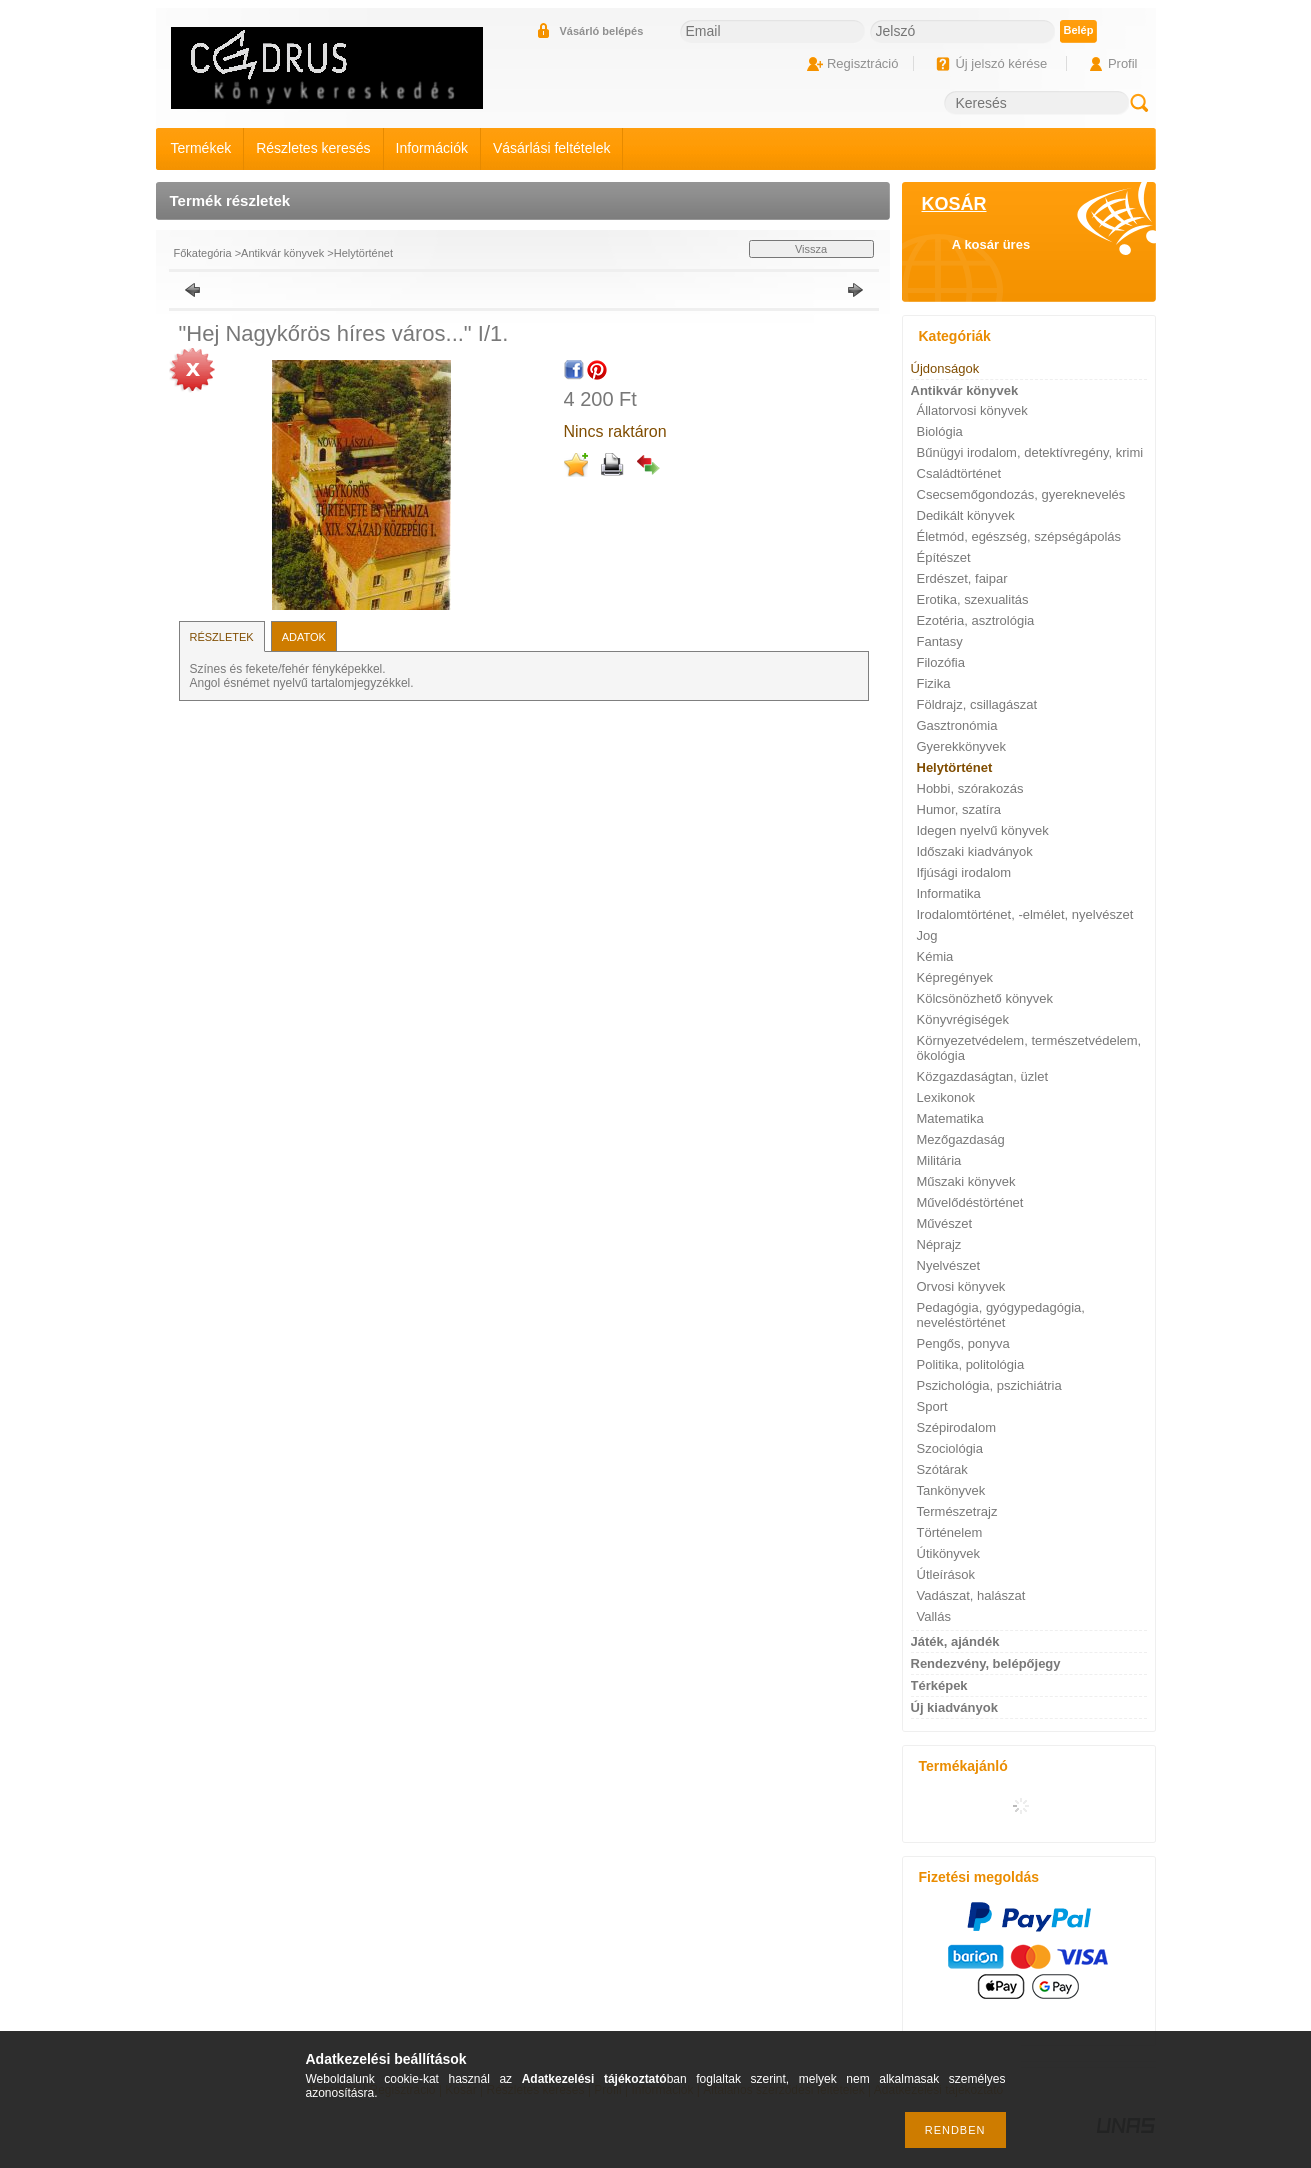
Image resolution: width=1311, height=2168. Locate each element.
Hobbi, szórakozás (970, 788)
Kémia (935, 956)
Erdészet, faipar (962, 578)
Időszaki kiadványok (975, 851)
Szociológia (950, 1448)
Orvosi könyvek (961, 1286)
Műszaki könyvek (966, 1181)
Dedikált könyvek (966, 515)
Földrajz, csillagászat (977, 704)
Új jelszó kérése (1001, 63)
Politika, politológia (971, 1364)
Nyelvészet (949, 1265)
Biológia (940, 431)
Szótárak (942, 1469)
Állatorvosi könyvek (972, 410)
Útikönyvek (949, 1553)
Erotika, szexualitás (973, 599)
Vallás (934, 1616)
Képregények (955, 977)
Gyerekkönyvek (962, 746)
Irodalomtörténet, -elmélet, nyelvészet (1025, 914)
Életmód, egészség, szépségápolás (1019, 536)
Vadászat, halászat (971, 1595)
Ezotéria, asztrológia (976, 620)
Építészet (944, 557)
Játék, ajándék (955, 1641)
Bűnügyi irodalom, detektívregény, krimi (1030, 452)
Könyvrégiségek (963, 1019)
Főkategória (203, 253)
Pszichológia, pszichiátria (989, 1385)
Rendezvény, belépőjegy (986, 1663)
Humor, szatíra (959, 809)
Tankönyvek (951, 1490)
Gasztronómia (957, 725)
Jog (927, 935)
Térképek (939, 1685)
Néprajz (939, 1244)
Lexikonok (946, 1097)
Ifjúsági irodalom (964, 872)
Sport (932, 1406)
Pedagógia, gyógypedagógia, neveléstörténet (1001, 1315)
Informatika (949, 893)
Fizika (934, 683)
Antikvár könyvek (282, 253)
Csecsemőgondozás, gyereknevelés (1021, 494)
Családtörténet (959, 473)
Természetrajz (957, 1511)
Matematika (950, 1118)
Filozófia (941, 662)
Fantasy (940, 641)
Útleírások (946, 1574)
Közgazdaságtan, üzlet (983, 1076)
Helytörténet (363, 253)
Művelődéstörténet (970, 1202)
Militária (939, 1160)
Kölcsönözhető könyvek (985, 998)
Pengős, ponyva (963, 1343)
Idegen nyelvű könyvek (983, 830)
